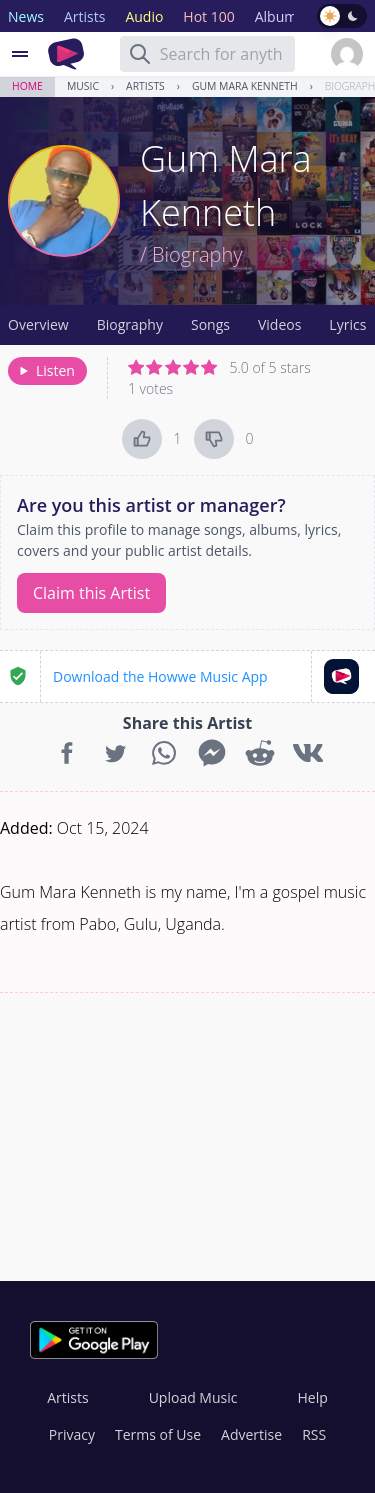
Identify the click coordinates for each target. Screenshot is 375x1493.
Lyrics (347, 324)
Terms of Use (158, 1434)
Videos (279, 324)
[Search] (140, 54)
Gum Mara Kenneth (245, 86)
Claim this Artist (91, 593)
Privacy (72, 1434)
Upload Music (193, 1397)
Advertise (251, 1434)
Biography (130, 324)
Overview (38, 324)
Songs (210, 324)
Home (27, 86)
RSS (314, 1434)
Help (312, 1397)
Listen (45, 370)
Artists (145, 86)
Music (83, 86)
